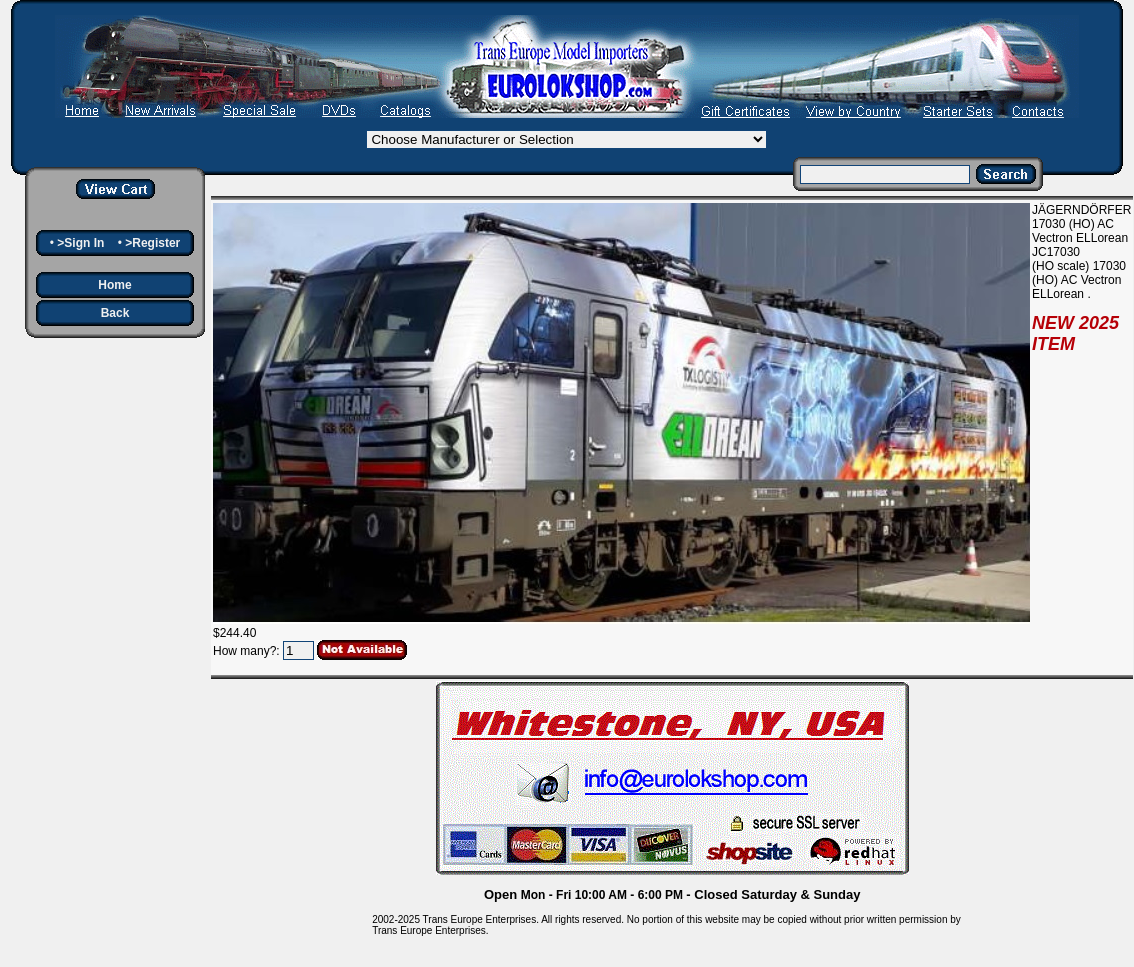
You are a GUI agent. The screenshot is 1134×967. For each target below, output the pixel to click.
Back (115, 313)
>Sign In (80, 243)
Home (114, 285)
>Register (152, 243)
